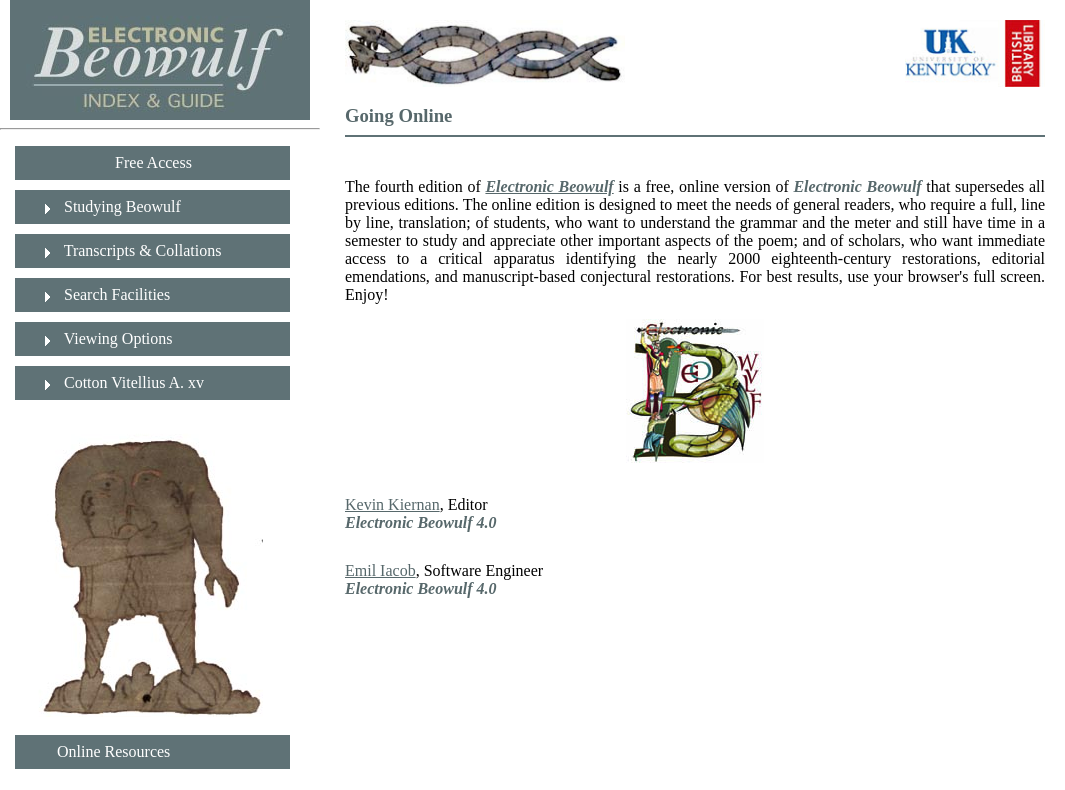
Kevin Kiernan (392, 504)
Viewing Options (116, 338)
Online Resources (107, 751)
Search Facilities (115, 294)
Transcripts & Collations (140, 250)
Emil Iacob (380, 570)
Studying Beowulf (120, 206)
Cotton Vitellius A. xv (132, 382)
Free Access (151, 162)
